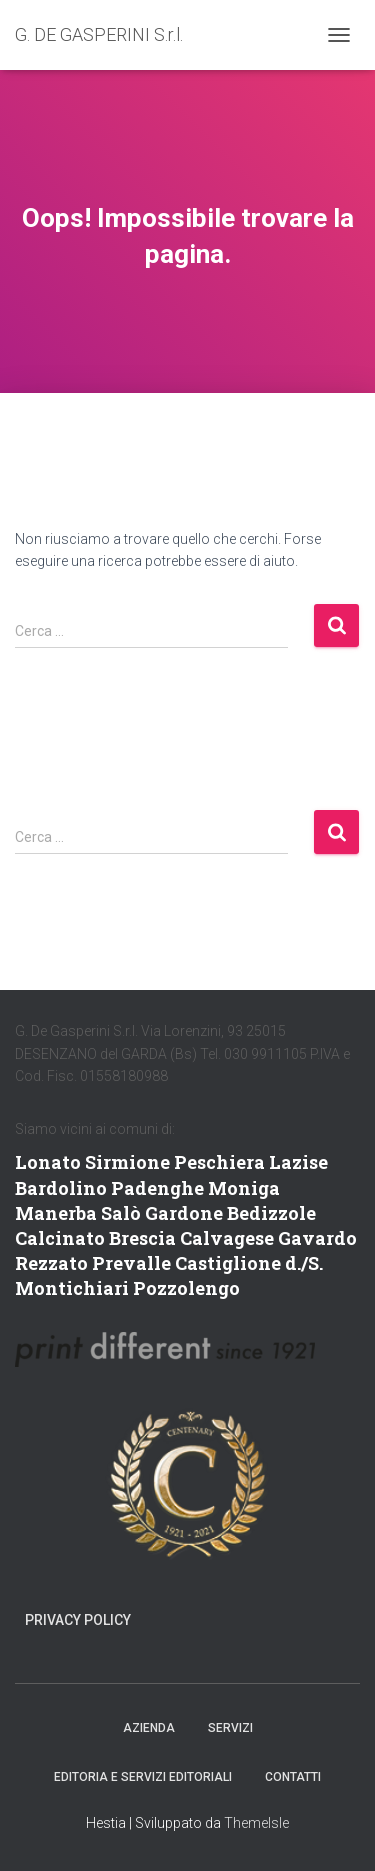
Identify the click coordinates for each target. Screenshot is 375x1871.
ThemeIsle (256, 1823)
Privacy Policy (78, 1620)
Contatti (293, 1777)
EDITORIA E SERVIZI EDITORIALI (143, 1777)
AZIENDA (149, 1728)
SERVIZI (230, 1728)
